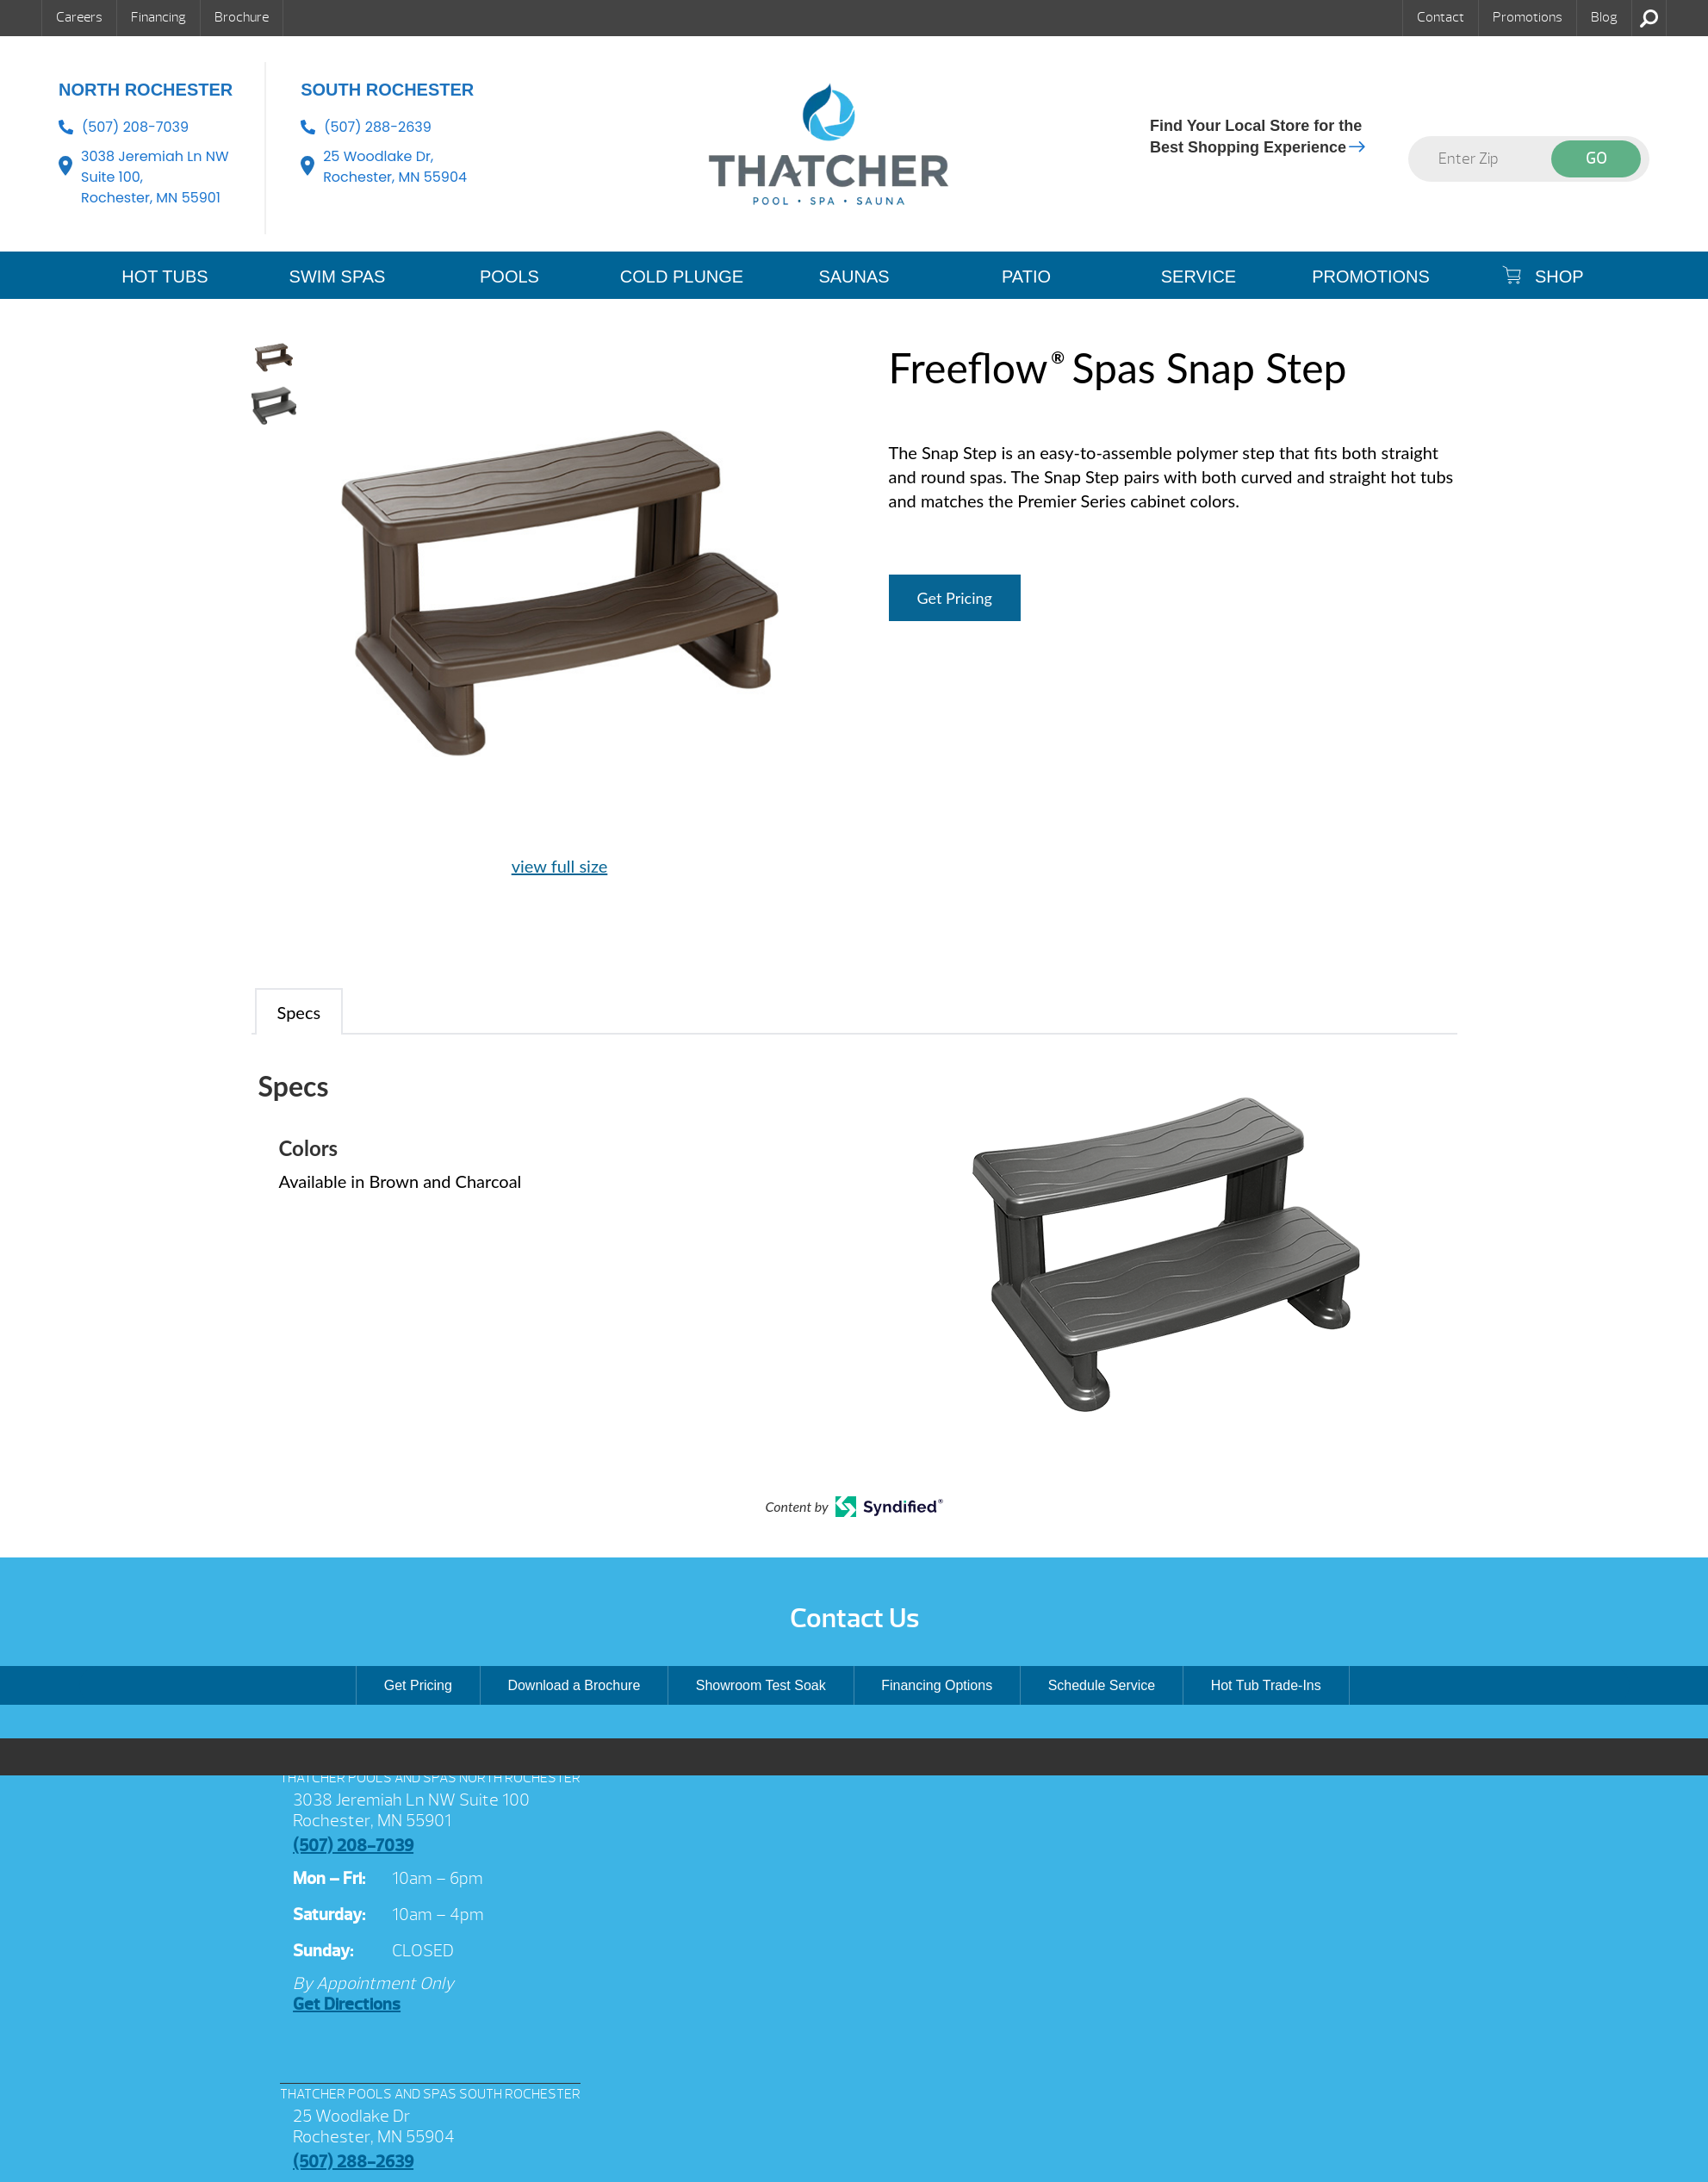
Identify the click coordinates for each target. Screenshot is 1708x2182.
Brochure (241, 17)
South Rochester (387, 89)
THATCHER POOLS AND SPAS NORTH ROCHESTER (430, 1778)
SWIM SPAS (337, 276)
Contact (1440, 17)
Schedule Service (1102, 1685)
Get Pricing (954, 597)
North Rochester (146, 89)
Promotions (1527, 17)
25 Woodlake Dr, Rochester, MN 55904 (395, 166)
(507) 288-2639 (378, 127)
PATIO (1026, 276)
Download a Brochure (573, 1685)
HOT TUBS (164, 276)
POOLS (509, 276)
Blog (1604, 17)
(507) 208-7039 (135, 127)
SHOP (1542, 275)
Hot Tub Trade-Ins (1266, 1685)
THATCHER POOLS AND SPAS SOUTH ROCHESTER (430, 2094)
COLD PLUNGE (681, 276)
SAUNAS (853, 276)
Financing (158, 17)
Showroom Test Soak (761, 1685)
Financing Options (936, 1685)
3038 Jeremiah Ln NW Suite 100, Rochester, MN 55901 (155, 177)
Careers (79, 17)
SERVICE (1198, 276)
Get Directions (347, 2004)
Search (1649, 18)
